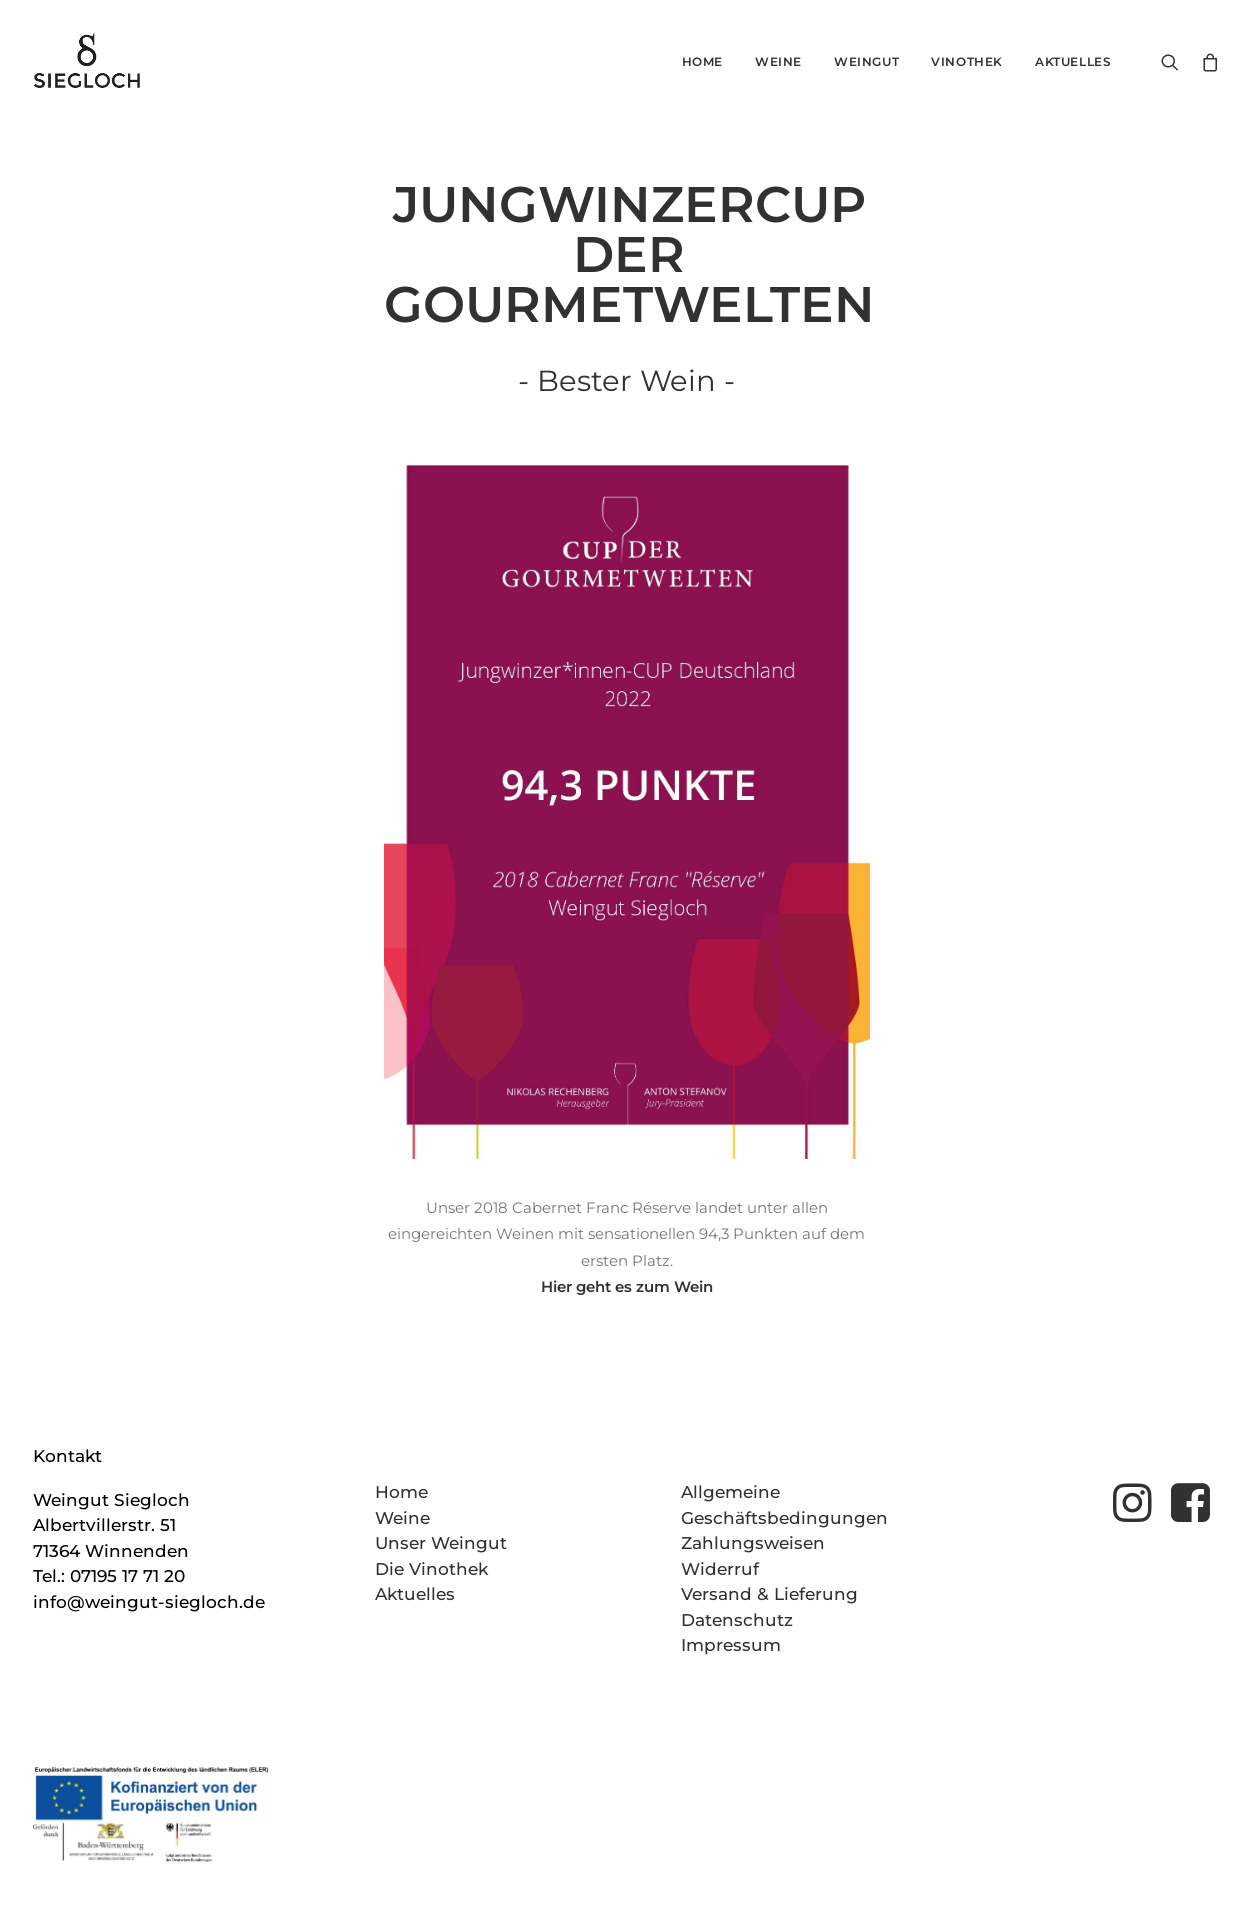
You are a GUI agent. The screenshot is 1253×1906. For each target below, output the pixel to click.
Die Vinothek (431, 1569)
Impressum (731, 1645)
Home (702, 61)
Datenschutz (737, 1620)
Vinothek (967, 61)
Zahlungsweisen (753, 1543)
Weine (778, 61)
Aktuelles (1073, 61)
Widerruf (720, 1569)
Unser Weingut (441, 1543)
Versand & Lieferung (769, 1594)
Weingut (866, 61)
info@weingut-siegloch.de (149, 1602)
